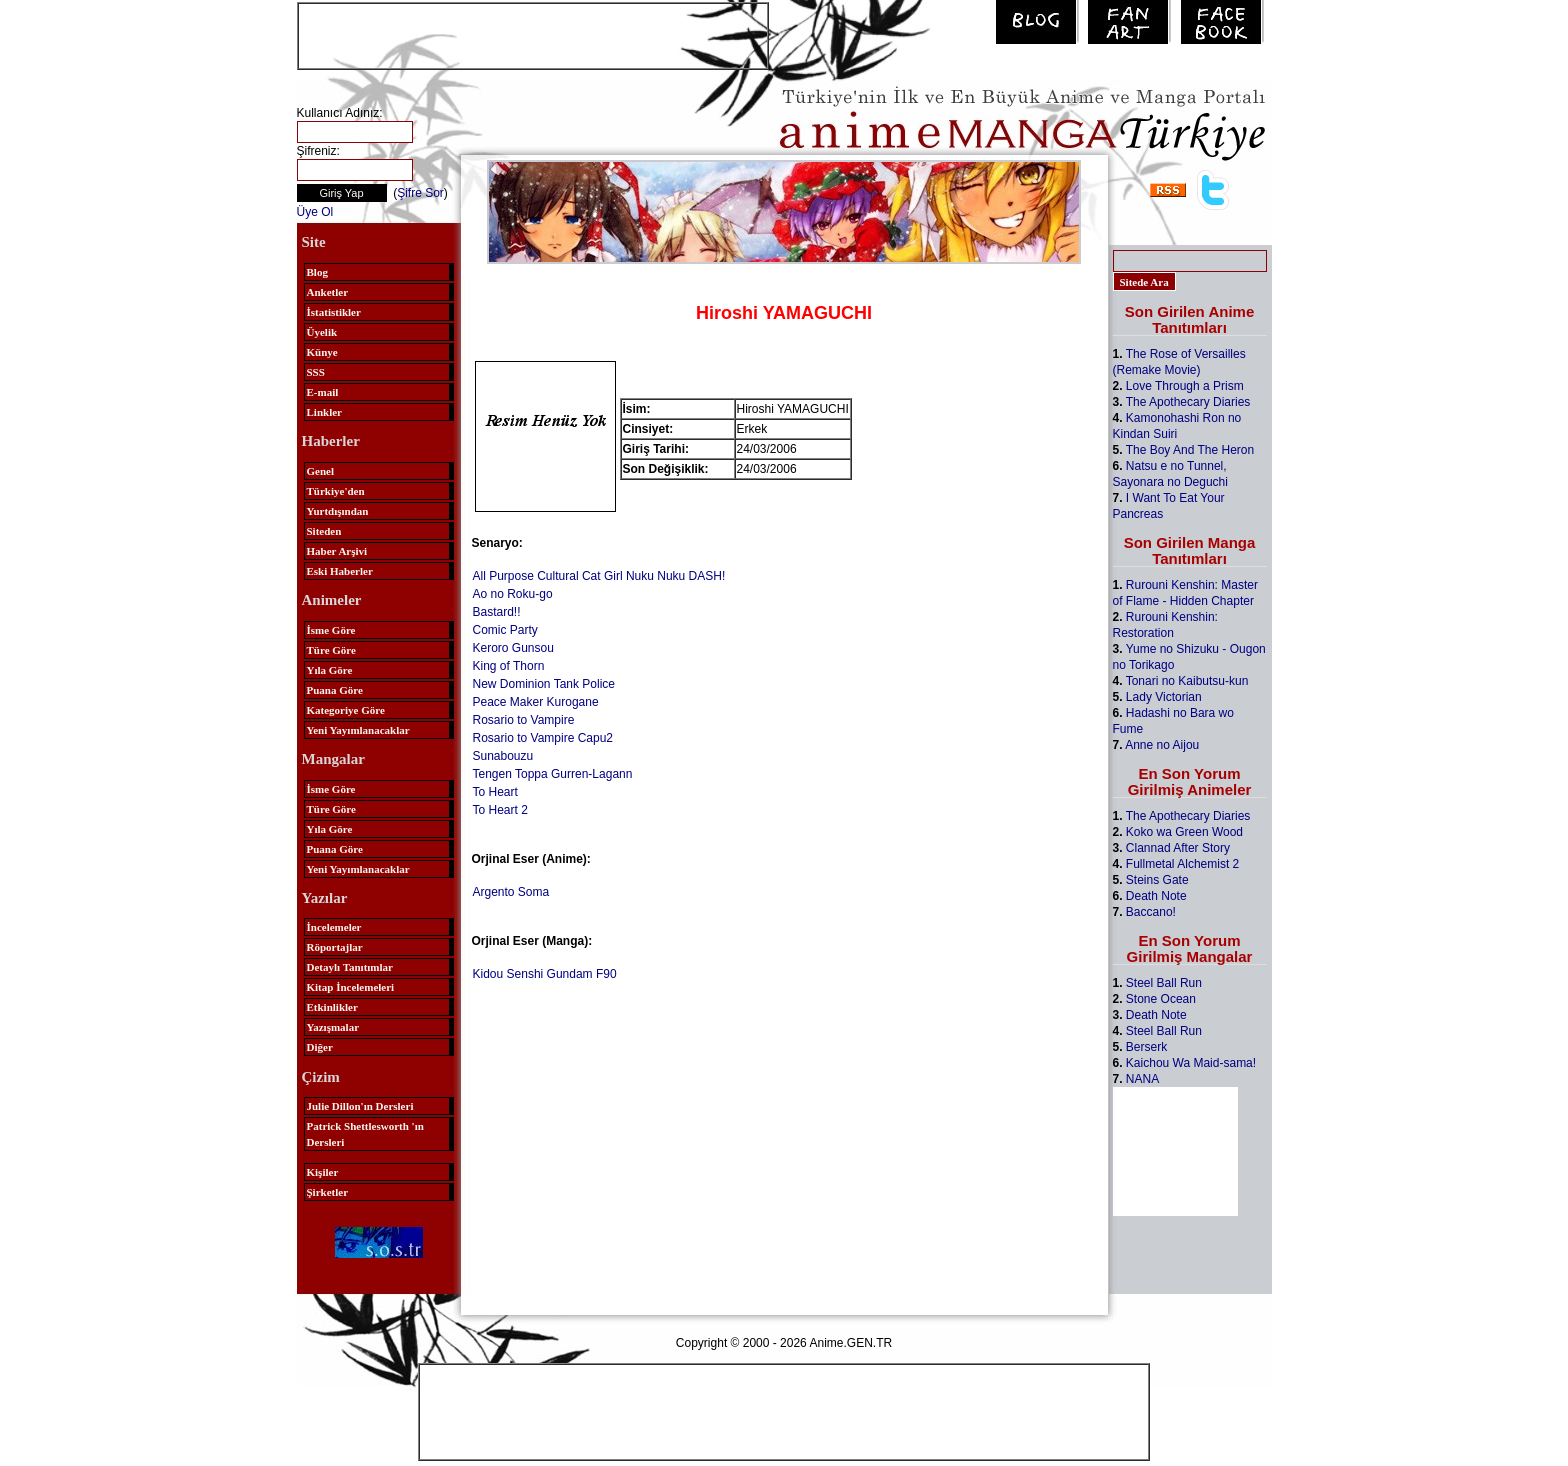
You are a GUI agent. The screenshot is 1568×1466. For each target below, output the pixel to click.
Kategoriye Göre (346, 710)
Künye (322, 352)
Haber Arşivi (337, 551)
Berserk (1146, 1047)
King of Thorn (509, 666)
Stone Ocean (1161, 999)
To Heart (495, 792)
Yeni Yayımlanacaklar (358, 730)
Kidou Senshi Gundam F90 (545, 974)
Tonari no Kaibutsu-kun (1187, 681)
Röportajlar (335, 947)
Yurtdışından (338, 511)
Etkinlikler (332, 1007)
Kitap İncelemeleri (351, 987)
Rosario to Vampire (524, 720)
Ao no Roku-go (513, 594)
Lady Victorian (1164, 697)
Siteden (324, 531)
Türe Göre (331, 650)
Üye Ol (315, 212)
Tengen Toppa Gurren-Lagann (553, 774)
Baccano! (1151, 912)
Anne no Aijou (1162, 745)
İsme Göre (331, 630)
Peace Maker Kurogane (536, 702)
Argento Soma (511, 892)
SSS (316, 372)
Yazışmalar (333, 1027)
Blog (317, 272)
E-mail (323, 392)
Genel (321, 471)
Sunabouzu (503, 756)
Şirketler (328, 1192)
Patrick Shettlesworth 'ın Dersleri (365, 1134)
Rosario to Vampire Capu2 (543, 738)
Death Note (1156, 896)
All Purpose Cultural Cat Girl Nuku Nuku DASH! (599, 576)
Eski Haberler (340, 571)
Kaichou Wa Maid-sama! (1191, 1063)
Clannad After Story (1178, 848)
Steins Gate (1157, 880)
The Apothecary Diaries (1188, 402)
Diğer (320, 1047)
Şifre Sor (420, 193)
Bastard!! (497, 612)
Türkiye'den (336, 491)
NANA (1142, 1079)
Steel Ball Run (1164, 983)
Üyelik (322, 332)
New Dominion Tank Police (544, 684)
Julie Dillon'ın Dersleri (360, 1106)
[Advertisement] (533, 34)
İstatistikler (334, 312)
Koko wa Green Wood (1184, 832)
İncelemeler (334, 927)
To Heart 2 (500, 810)
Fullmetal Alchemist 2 (1182, 864)
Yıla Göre (330, 670)
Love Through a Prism (1185, 386)
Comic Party (505, 630)
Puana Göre (335, 690)
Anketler (328, 292)
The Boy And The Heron (1190, 450)
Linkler (324, 412)
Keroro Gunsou (513, 648)
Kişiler (323, 1172)
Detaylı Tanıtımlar (350, 967)
